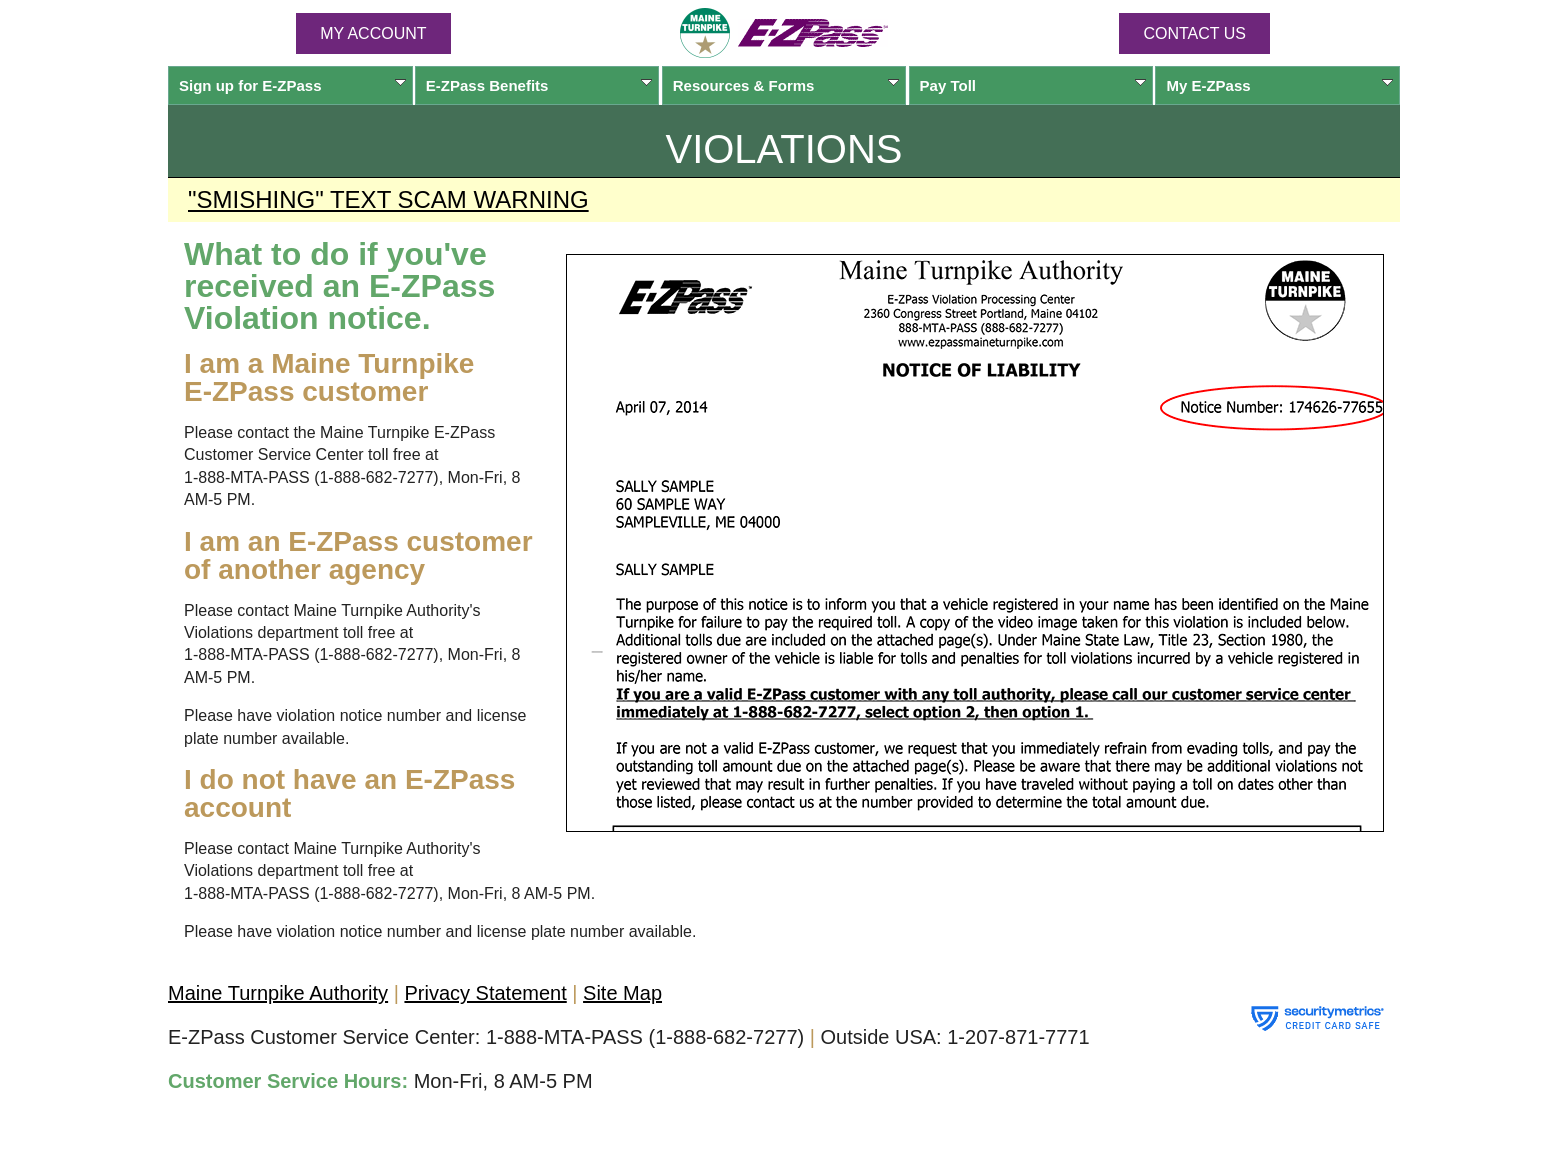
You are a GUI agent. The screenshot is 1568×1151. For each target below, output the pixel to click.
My (1279, 85)
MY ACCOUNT (373, 33)
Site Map (622, 993)
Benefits (539, 85)
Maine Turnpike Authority (278, 993)
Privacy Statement (485, 993)
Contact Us (1194, 33)
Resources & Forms (786, 85)
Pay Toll (1033, 85)
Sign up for (292, 85)
